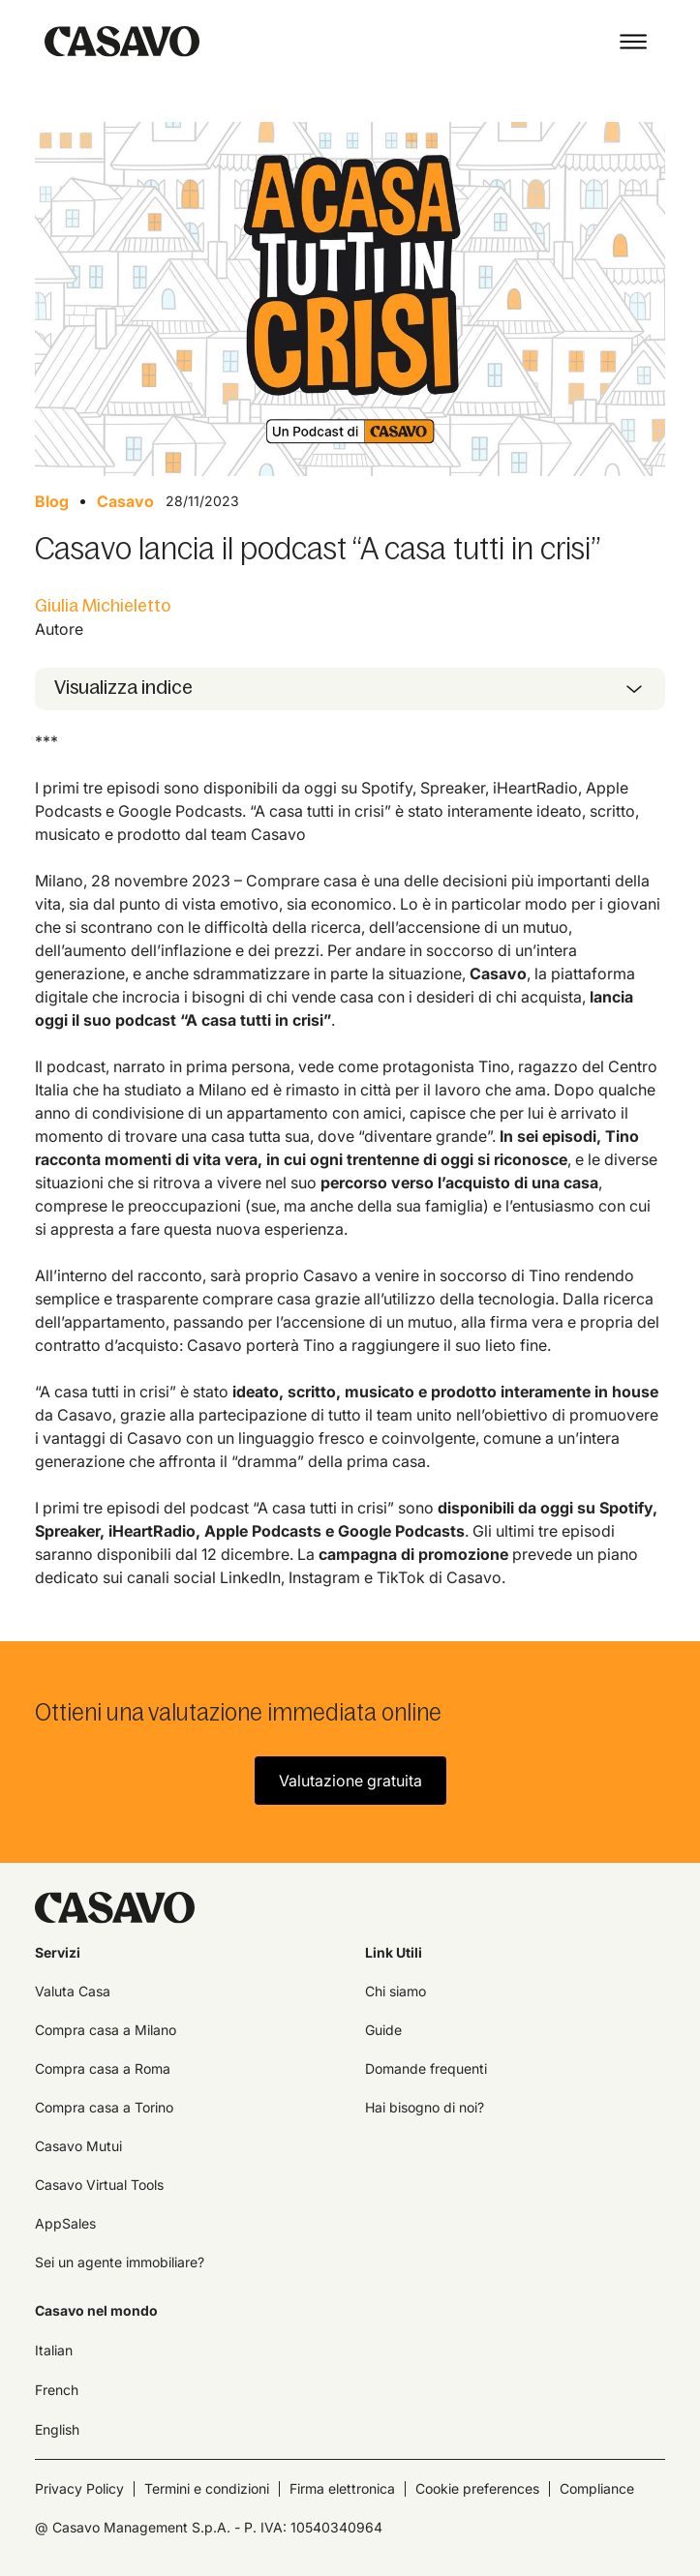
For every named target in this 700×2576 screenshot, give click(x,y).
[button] (633, 42)
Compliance (597, 2488)
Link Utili (393, 1952)
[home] (117, 41)
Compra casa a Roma (102, 2068)
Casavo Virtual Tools (99, 2184)
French (56, 2389)
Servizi (57, 1952)
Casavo (125, 501)
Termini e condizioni (206, 2488)
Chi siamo (395, 1991)
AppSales (65, 2223)
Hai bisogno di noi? (424, 2107)
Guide (383, 2030)
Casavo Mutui (78, 2146)
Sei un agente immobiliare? (119, 2262)
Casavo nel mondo (96, 2310)
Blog (52, 501)
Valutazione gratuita (350, 1780)
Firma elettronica (342, 2488)
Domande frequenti (426, 2068)
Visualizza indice (123, 687)
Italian (54, 2350)
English (57, 2429)
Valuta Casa (72, 1991)
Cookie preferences (477, 2488)
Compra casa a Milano (105, 2030)
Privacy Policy (79, 2488)
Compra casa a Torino (104, 2107)
